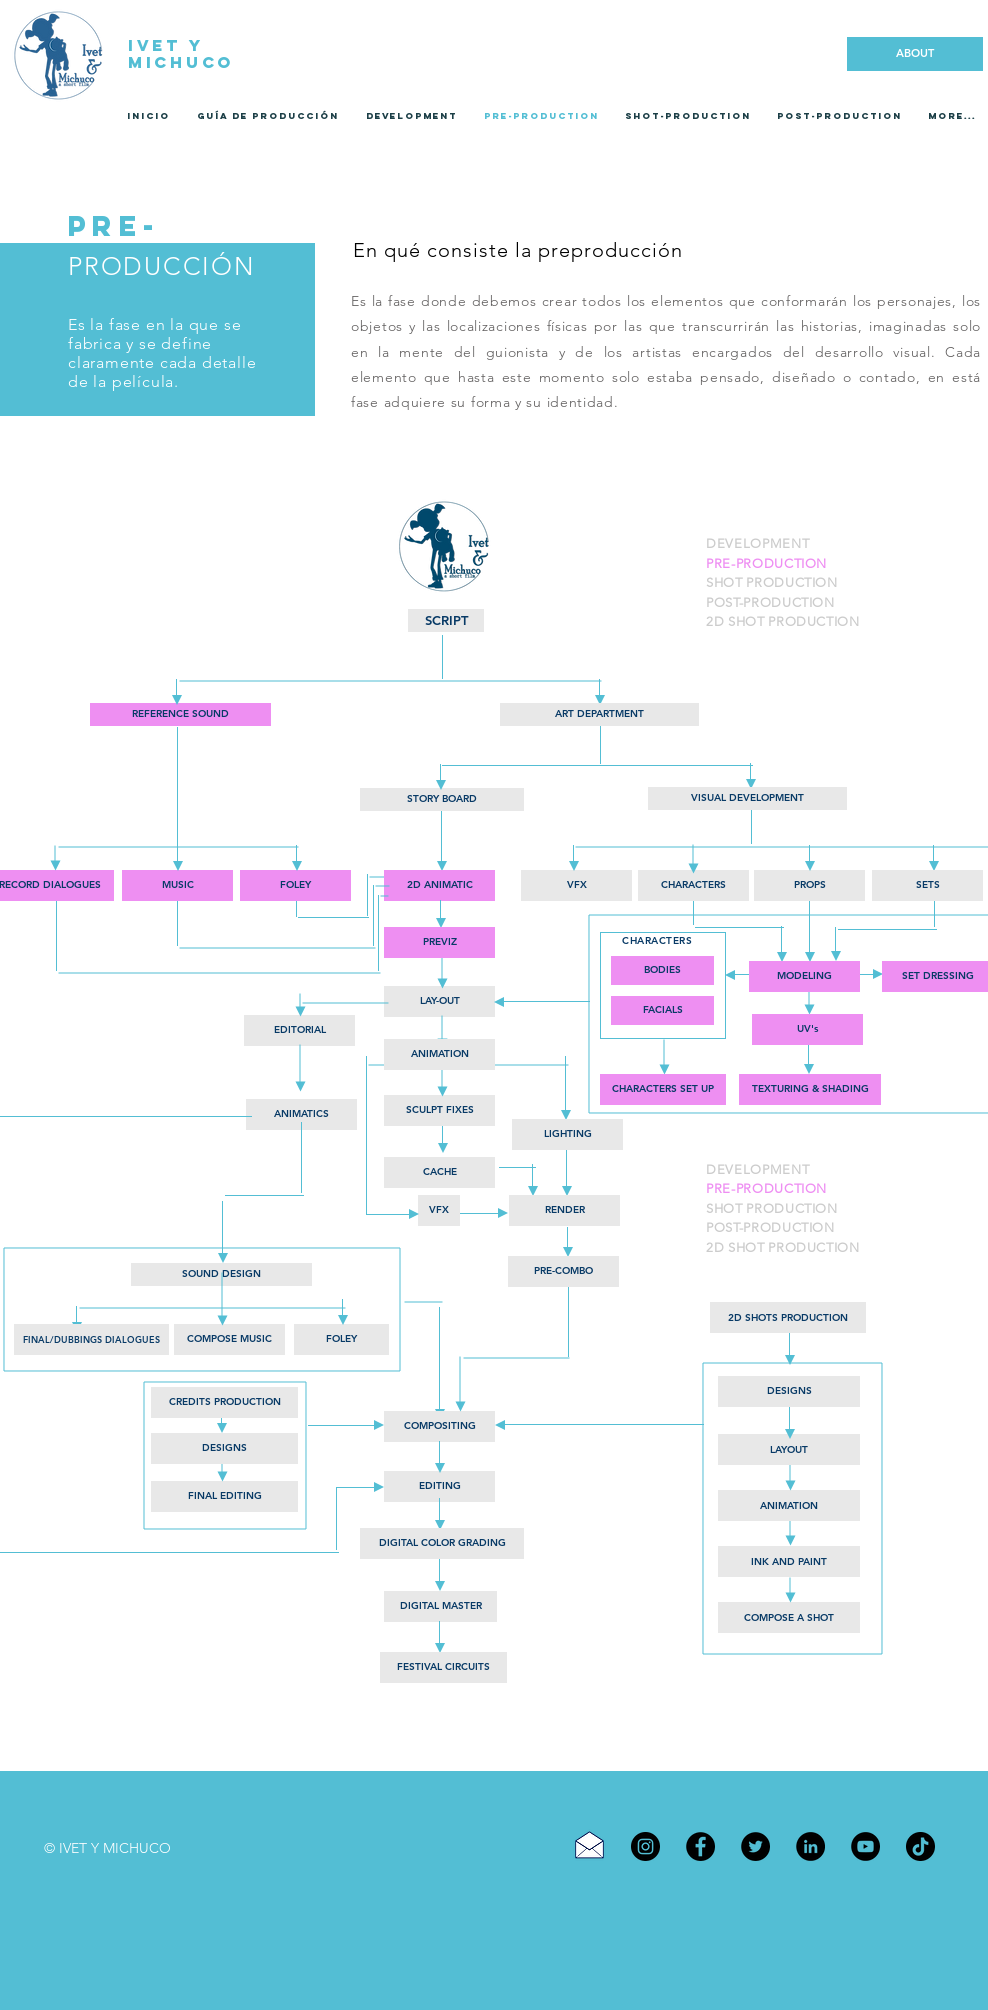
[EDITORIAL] (299, 1030)
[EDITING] (439, 1486)
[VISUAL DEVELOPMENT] (747, 798)
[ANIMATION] (439, 1054)
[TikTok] (920, 1846)
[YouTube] (865, 1846)
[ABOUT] (915, 54)
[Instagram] (645, 1846)
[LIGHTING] (567, 1134)
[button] (439, 1172)
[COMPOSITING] (439, 1426)
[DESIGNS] (224, 1448)
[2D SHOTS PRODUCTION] (788, 1317)
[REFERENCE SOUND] (180, 714)
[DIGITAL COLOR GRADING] (442, 1543)
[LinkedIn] (810, 1846)
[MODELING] (804, 976)
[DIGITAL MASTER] (440, 1606)
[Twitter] (755, 1846)
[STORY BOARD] (442, 799)
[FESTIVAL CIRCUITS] (443, 1667)
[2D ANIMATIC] (439, 885)
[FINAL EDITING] (224, 1496)
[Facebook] (700, 1846)
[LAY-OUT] (439, 1001)
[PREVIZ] (439, 942)
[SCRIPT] (446, 620)
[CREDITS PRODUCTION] (224, 1402)
